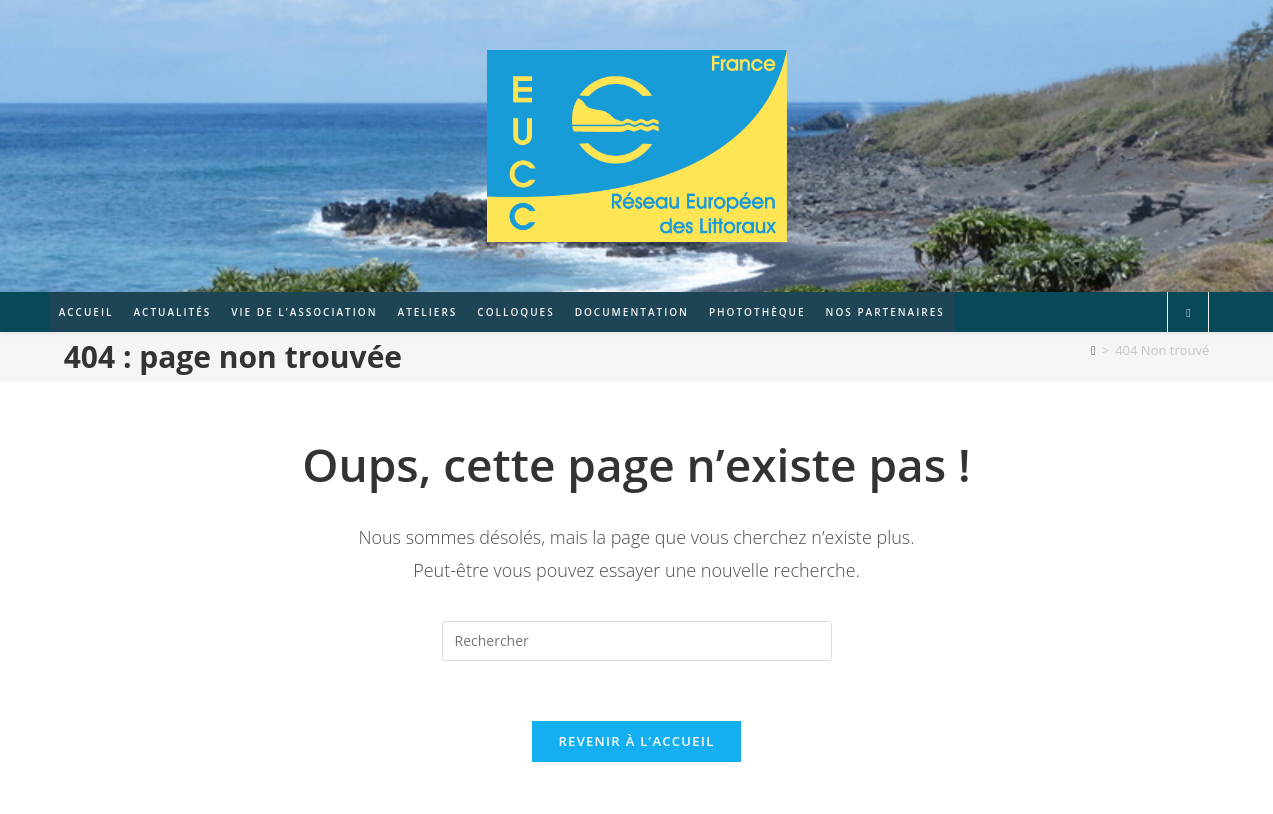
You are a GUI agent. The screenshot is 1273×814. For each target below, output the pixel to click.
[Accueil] (1093, 350)
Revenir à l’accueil (636, 742)
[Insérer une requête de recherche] (637, 641)
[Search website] (1188, 313)
